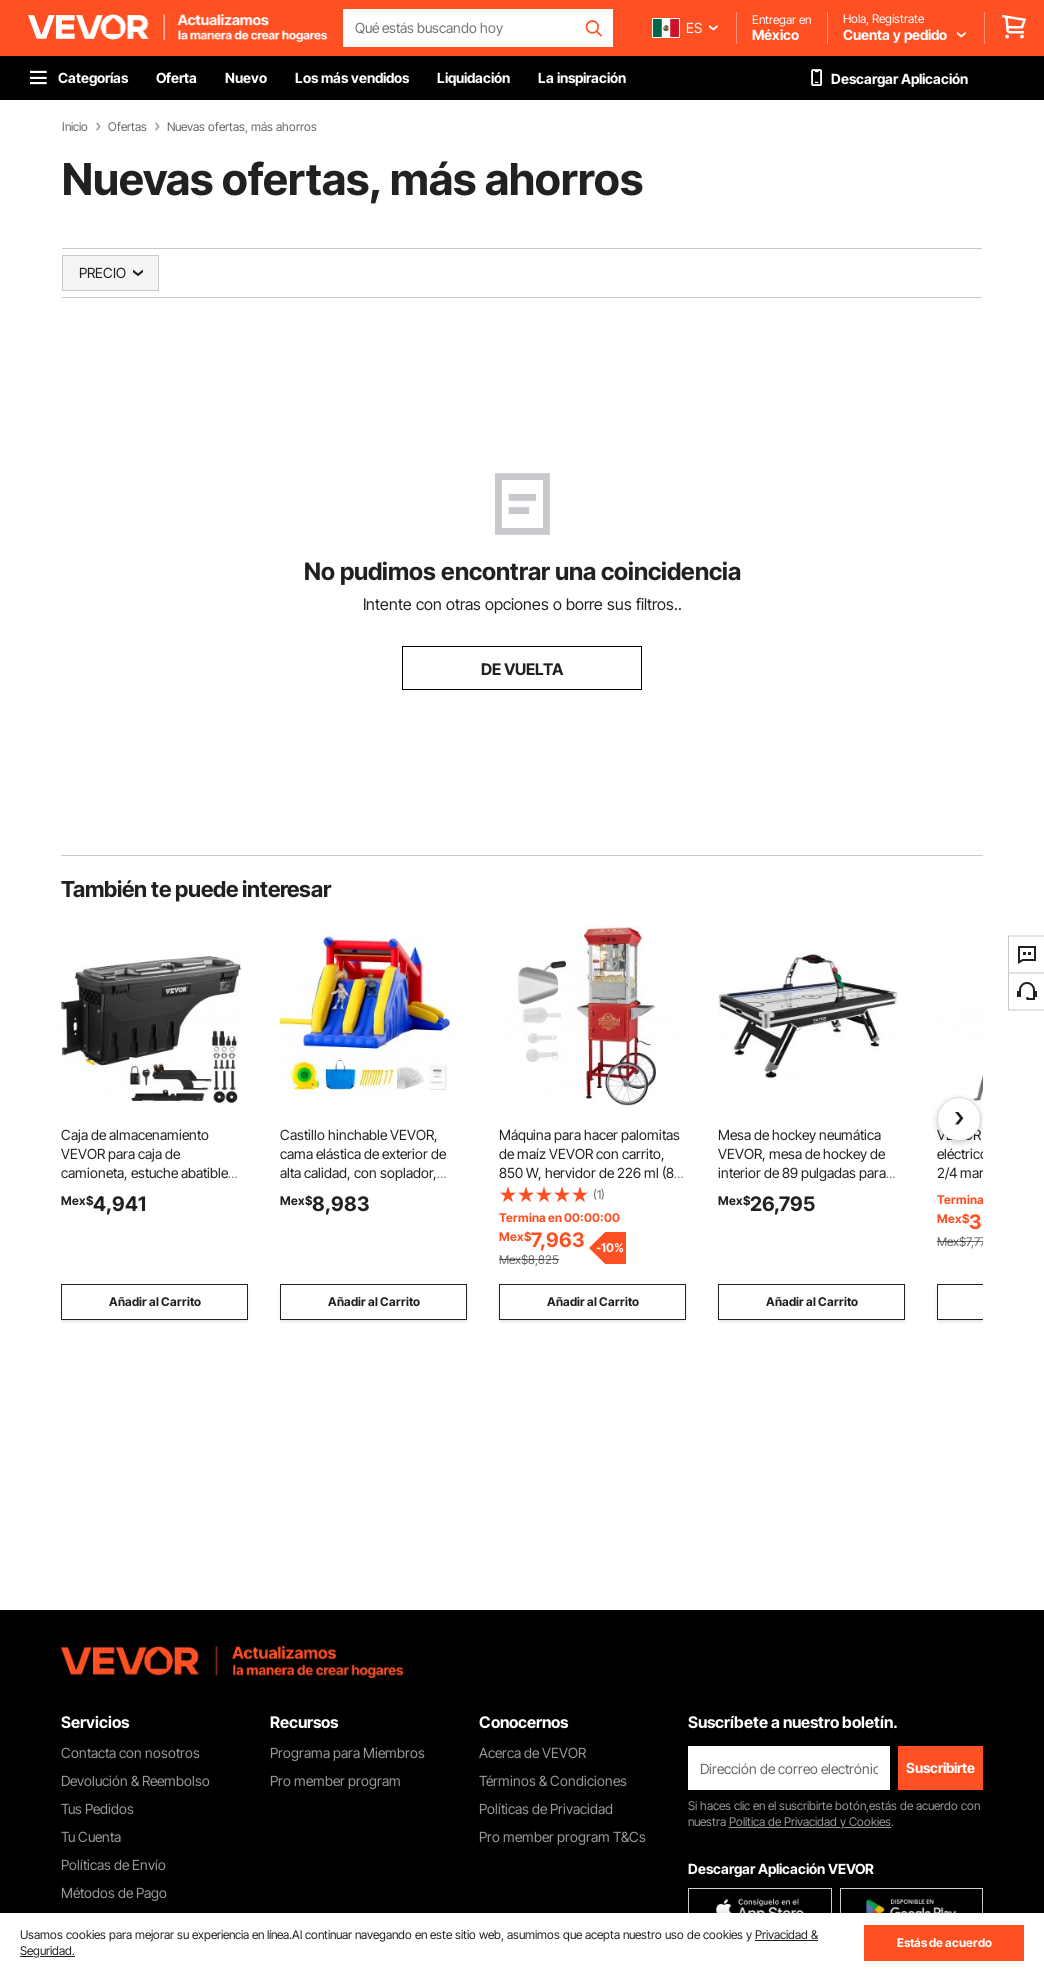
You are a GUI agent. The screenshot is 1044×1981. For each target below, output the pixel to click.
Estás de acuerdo (944, 1942)
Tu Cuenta (91, 1836)
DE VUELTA (522, 669)
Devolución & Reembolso (135, 1780)
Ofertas (127, 127)
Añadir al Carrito (155, 1301)
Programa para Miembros (347, 1752)
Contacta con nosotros (130, 1752)
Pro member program (335, 1780)
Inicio (75, 127)
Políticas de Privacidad (546, 1808)
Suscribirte (940, 1767)
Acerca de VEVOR (532, 1752)
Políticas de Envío (113, 1864)
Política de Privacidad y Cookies (810, 1821)
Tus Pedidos (97, 1808)
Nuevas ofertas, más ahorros (242, 127)
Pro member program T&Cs (562, 1836)
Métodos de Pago (114, 1892)
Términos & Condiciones (553, 1780)
